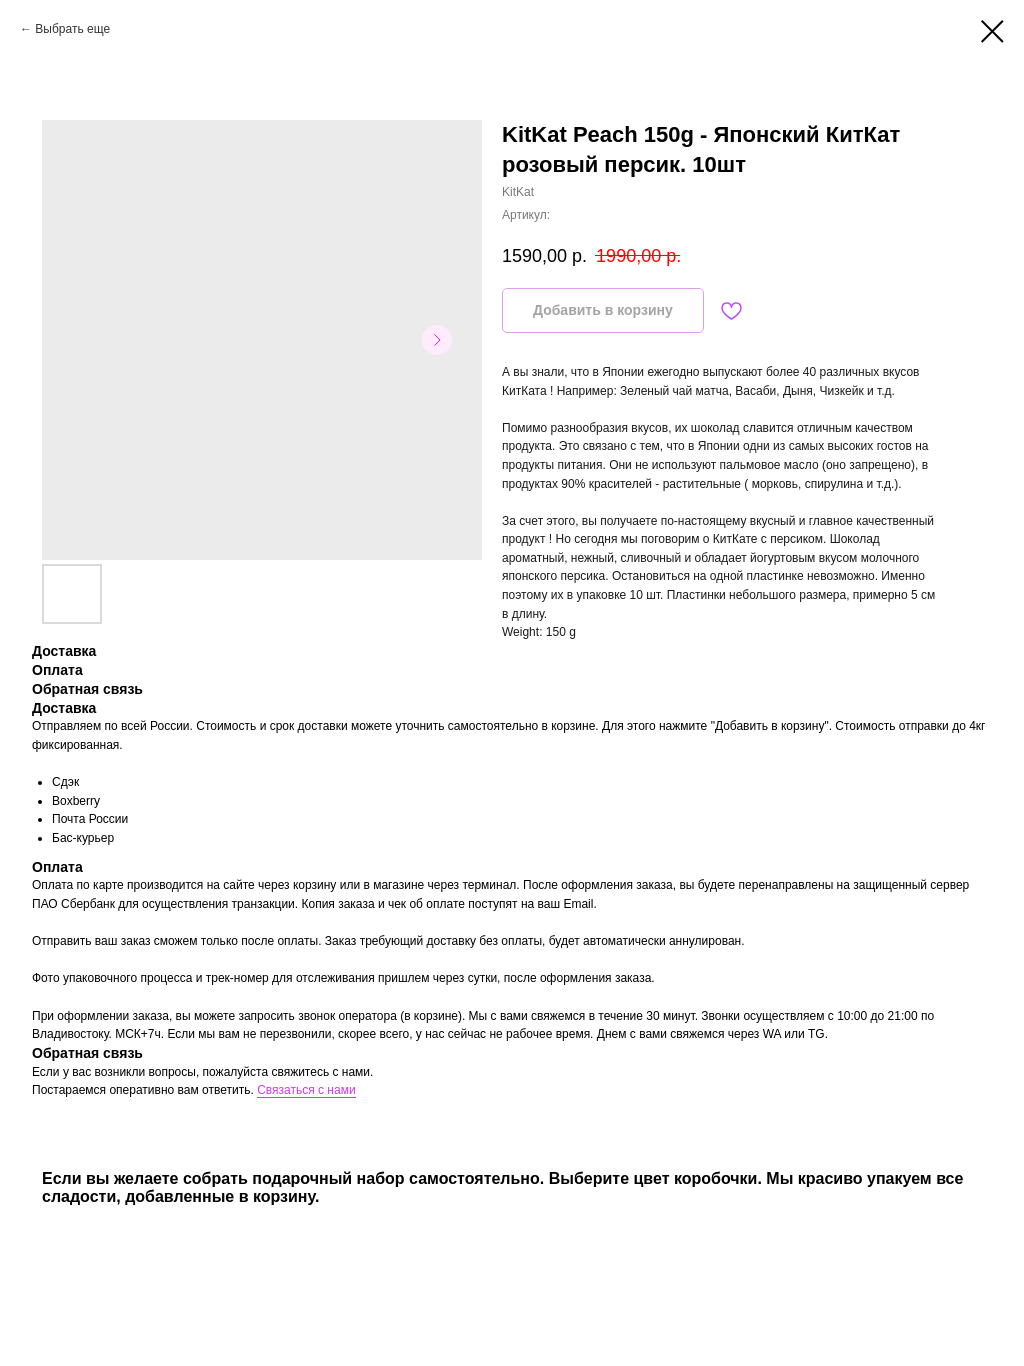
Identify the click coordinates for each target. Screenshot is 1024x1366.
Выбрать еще (72, 29)
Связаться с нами (306, 1090)
